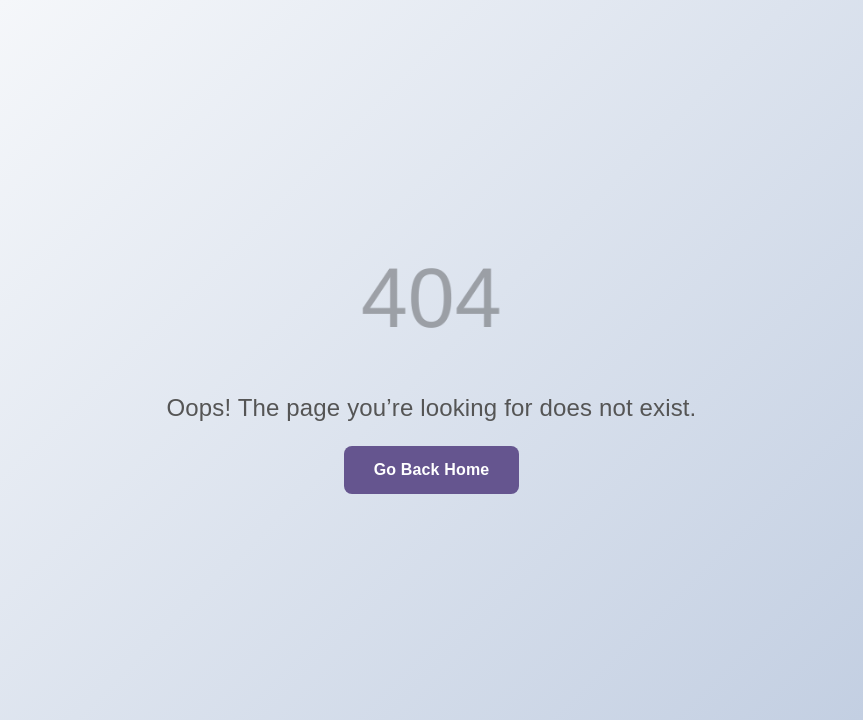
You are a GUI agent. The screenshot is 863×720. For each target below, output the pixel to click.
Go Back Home (432, 469)
